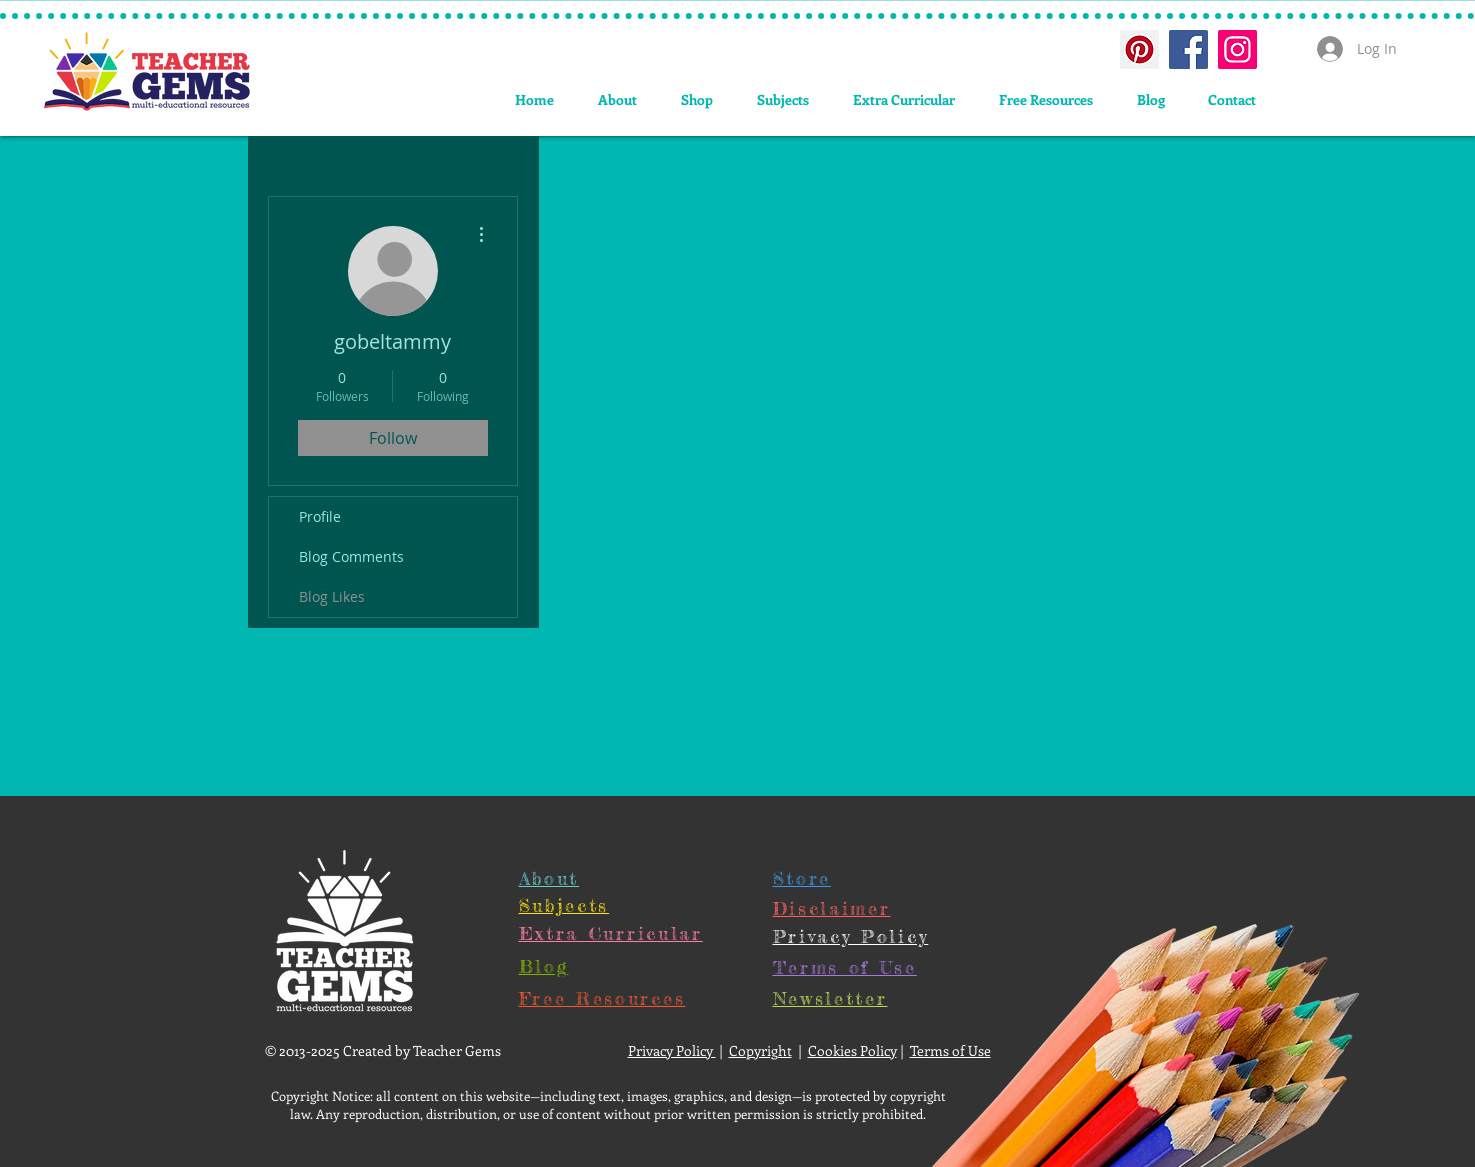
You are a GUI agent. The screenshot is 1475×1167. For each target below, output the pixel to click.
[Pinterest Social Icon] (1139, 49)
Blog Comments (351, 556)
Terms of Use (950, 1050)
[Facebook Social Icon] (1188, 49)
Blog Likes (332, 596)
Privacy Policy (672, 1050)
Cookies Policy (852, 1050)
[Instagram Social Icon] (1237, 49)
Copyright (760, 1050)
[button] (783, 99)
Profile (320, 516)
